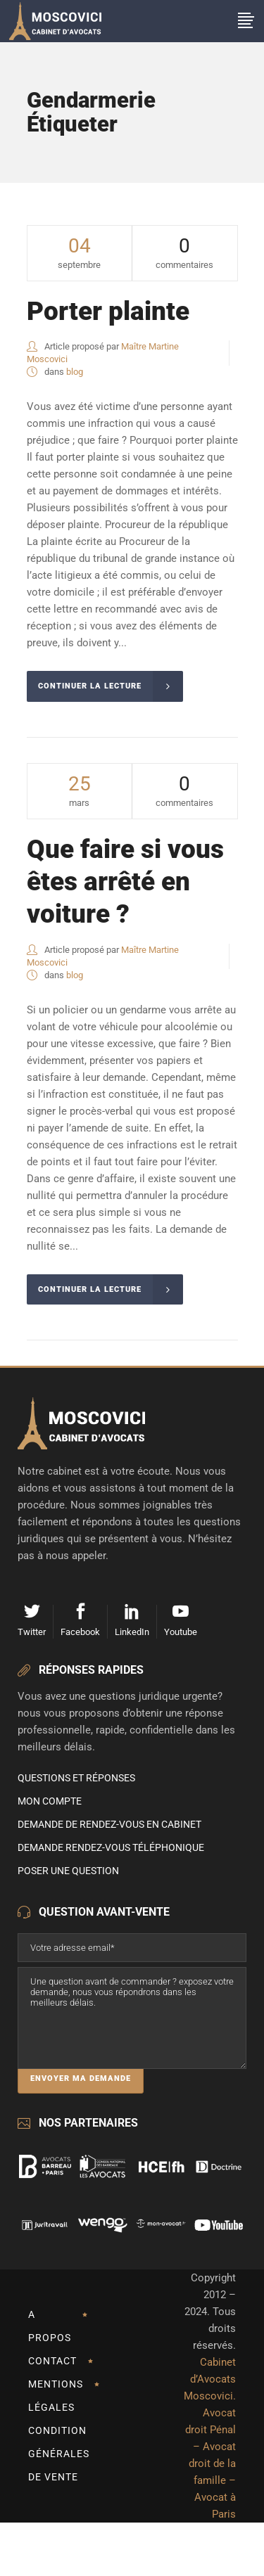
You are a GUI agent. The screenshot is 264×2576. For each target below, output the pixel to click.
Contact (52, 2360)
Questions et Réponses (76, 1777)
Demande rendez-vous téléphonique (111, 1847)
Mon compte (50, 1801)
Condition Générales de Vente (58, 2453)
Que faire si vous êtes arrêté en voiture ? (125, 882)
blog (74, 371)
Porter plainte (108, 311)
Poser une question (68, 1870)
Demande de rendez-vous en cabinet (109, 1824)
